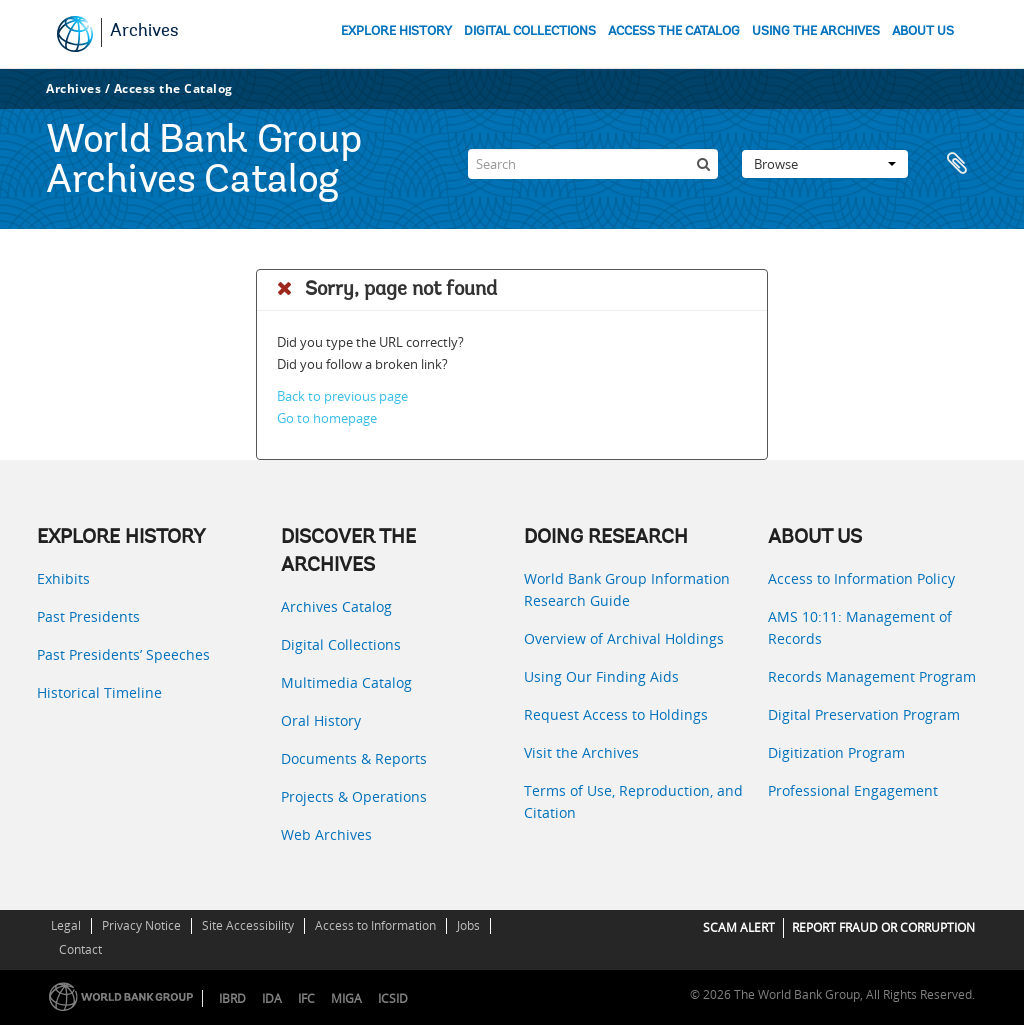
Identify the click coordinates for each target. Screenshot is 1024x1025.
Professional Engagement (853, 790)
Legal (66, 925)
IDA (272, 998)
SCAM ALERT (739, 927)
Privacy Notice (141, 925)
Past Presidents (88, 616)
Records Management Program (872, 676)
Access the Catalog (173, 88)
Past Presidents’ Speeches (123, 654)
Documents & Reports (354, 758)
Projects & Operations (354, 796)
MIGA (346, 998)
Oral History (321, 720)
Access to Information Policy (861, 578)
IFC (306, 998)
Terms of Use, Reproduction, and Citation (633, 801)
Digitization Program (836, 752)
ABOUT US (923, 31)
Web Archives (326, 834)
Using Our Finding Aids (601, 676)
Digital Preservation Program (864, 714)
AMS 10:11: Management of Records (860, 627)
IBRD (232, 998)
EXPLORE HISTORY (396, 31)
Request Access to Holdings (616, 714)
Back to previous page (342, 396)
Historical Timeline (99, 692)
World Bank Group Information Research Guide (627, 589)
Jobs (468, 925)
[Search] (593, 164)
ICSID (393, 998)
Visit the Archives (581, 752)
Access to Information (375, 925)
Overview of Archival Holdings (624, 638)
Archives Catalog (336, 606)
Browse (825, 164)
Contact (80, 949)
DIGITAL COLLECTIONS (530, 31)
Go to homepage (327, 418)
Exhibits (63, 578)
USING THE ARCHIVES (816, 31)
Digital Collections (341, 644)
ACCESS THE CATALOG (674, 31)
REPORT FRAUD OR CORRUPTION (883, 927)
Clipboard (957, 164)
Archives (144, 32)
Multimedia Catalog (346, 682)
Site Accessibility (248, 925)
